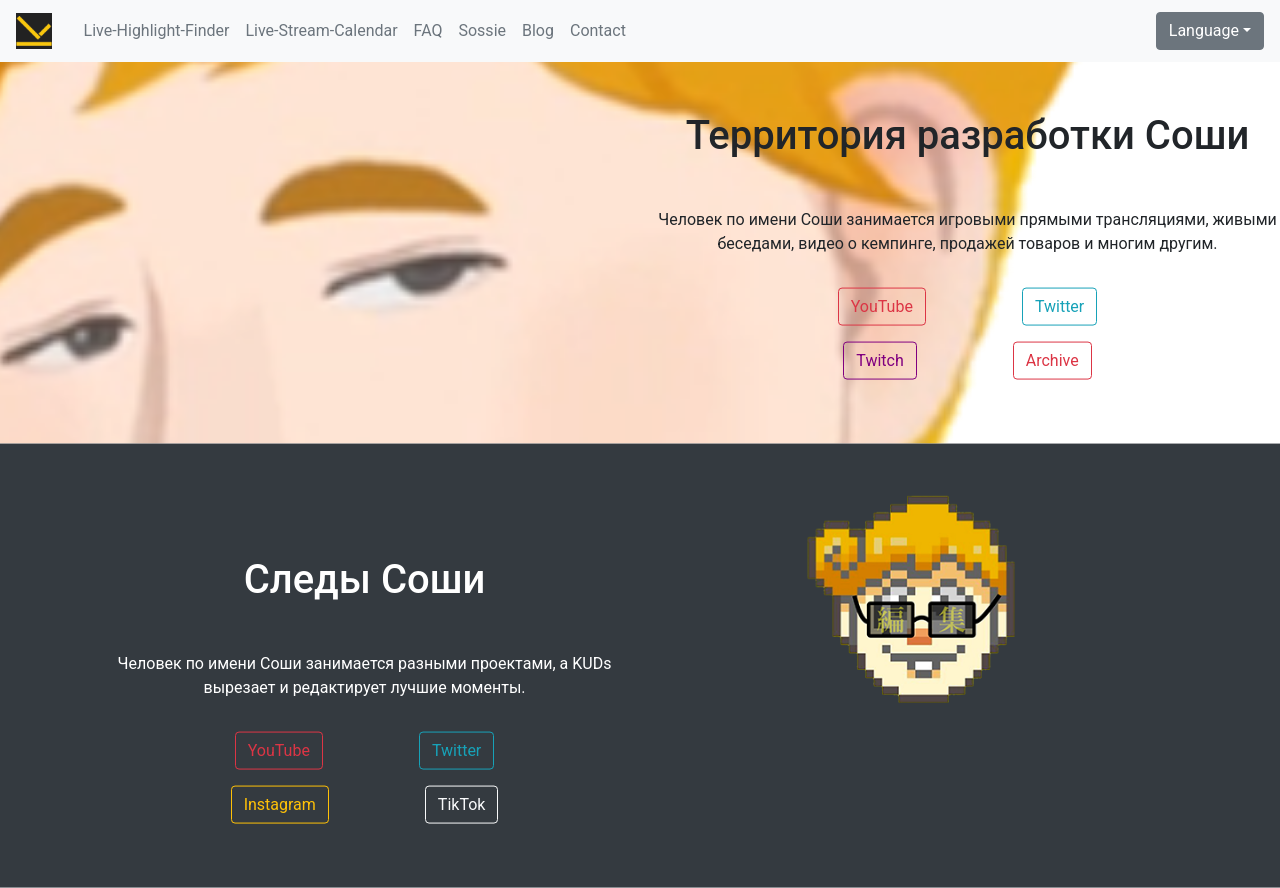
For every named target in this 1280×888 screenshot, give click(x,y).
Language (1204, 30)
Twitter (1059, 304)
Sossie (482, 30)
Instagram (280, 802)
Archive (1052, 358)
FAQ (428, 30)
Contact (598, 30)
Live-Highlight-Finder (157, 30)
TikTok (462, 802)
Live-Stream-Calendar (321, 30)
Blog (538, 30)
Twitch (879, 358)
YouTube (882, 304)
